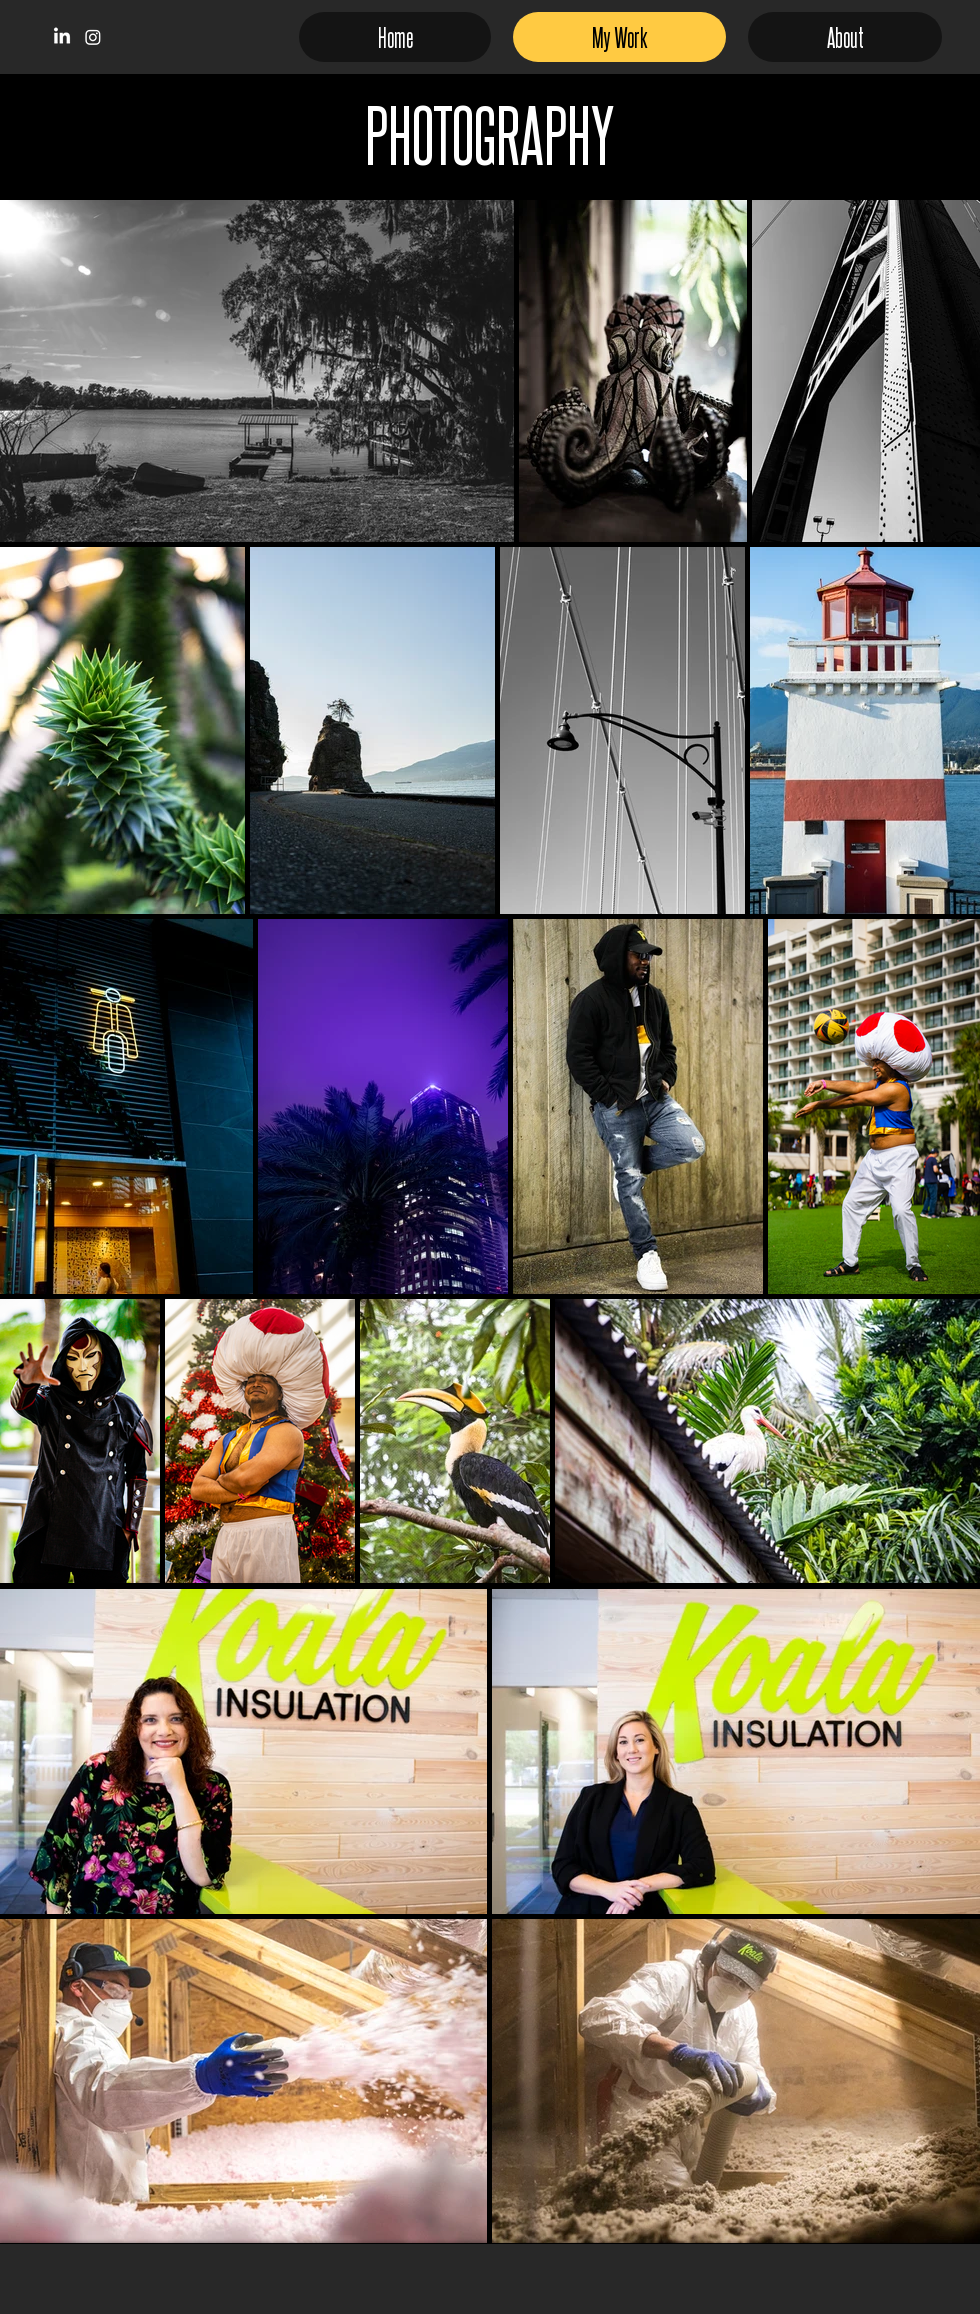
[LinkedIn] (62, 37)
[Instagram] (93, 37)
